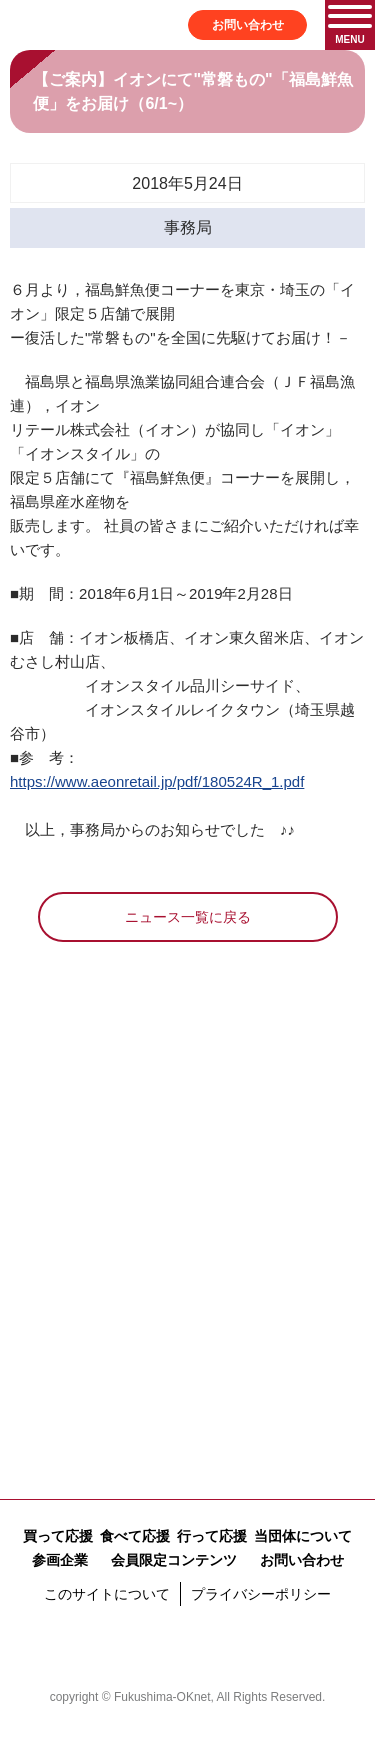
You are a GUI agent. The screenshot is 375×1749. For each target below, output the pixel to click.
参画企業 (60, 1560)
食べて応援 (135, 1536)
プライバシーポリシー (261, 1594)
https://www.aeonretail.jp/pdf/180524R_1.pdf (157, 781)
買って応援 (58, 1536)
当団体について (303, 1536)
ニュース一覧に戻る (188, 917)
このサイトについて (107, 1594)
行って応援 (212, 1536)
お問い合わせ (248, 25)
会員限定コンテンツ (174, 1560)
